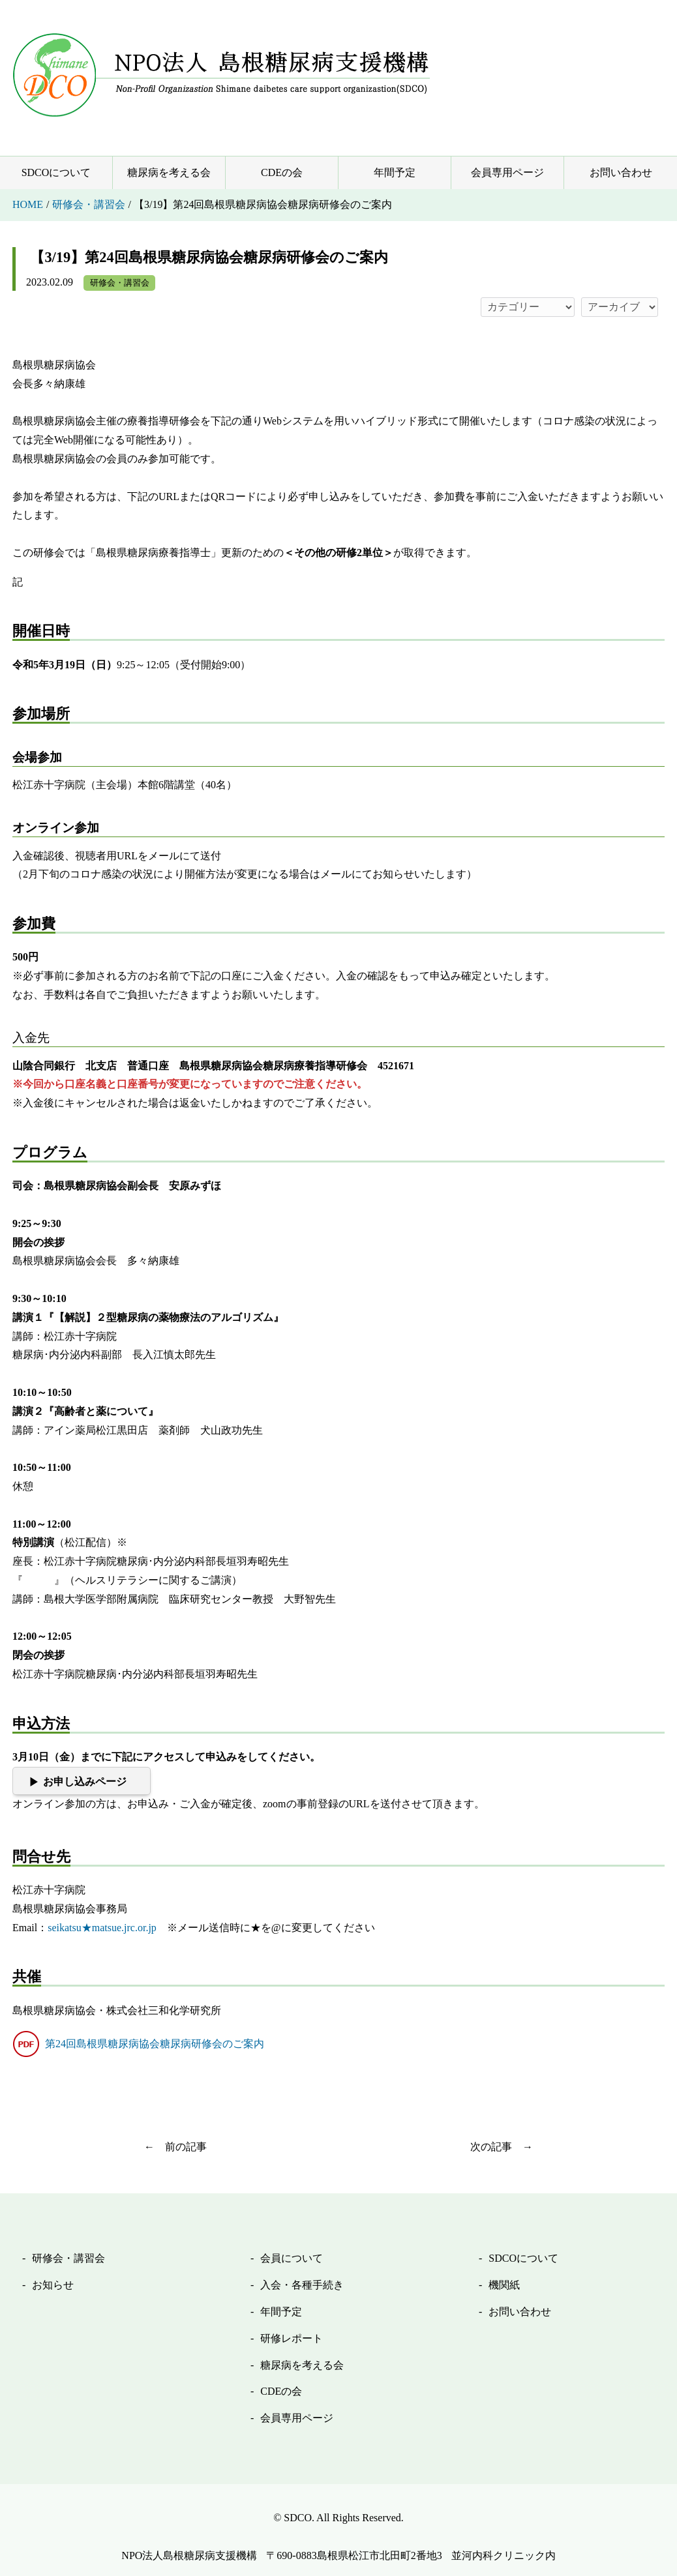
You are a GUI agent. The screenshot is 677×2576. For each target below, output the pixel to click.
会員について (291, 2258)
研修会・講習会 (119, 283)
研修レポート (291, 2338)
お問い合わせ (621, 172)
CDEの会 (282, 172)
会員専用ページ (507, 172)
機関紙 (504, 2284)
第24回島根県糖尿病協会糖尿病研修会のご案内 (154, 2043)
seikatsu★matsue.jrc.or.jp (102, 1927)
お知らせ (53, 2284)
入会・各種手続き (302, 2284)
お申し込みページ (85, 1781)
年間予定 (394, 172)
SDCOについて (56, 172)
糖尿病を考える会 (169, 172)
